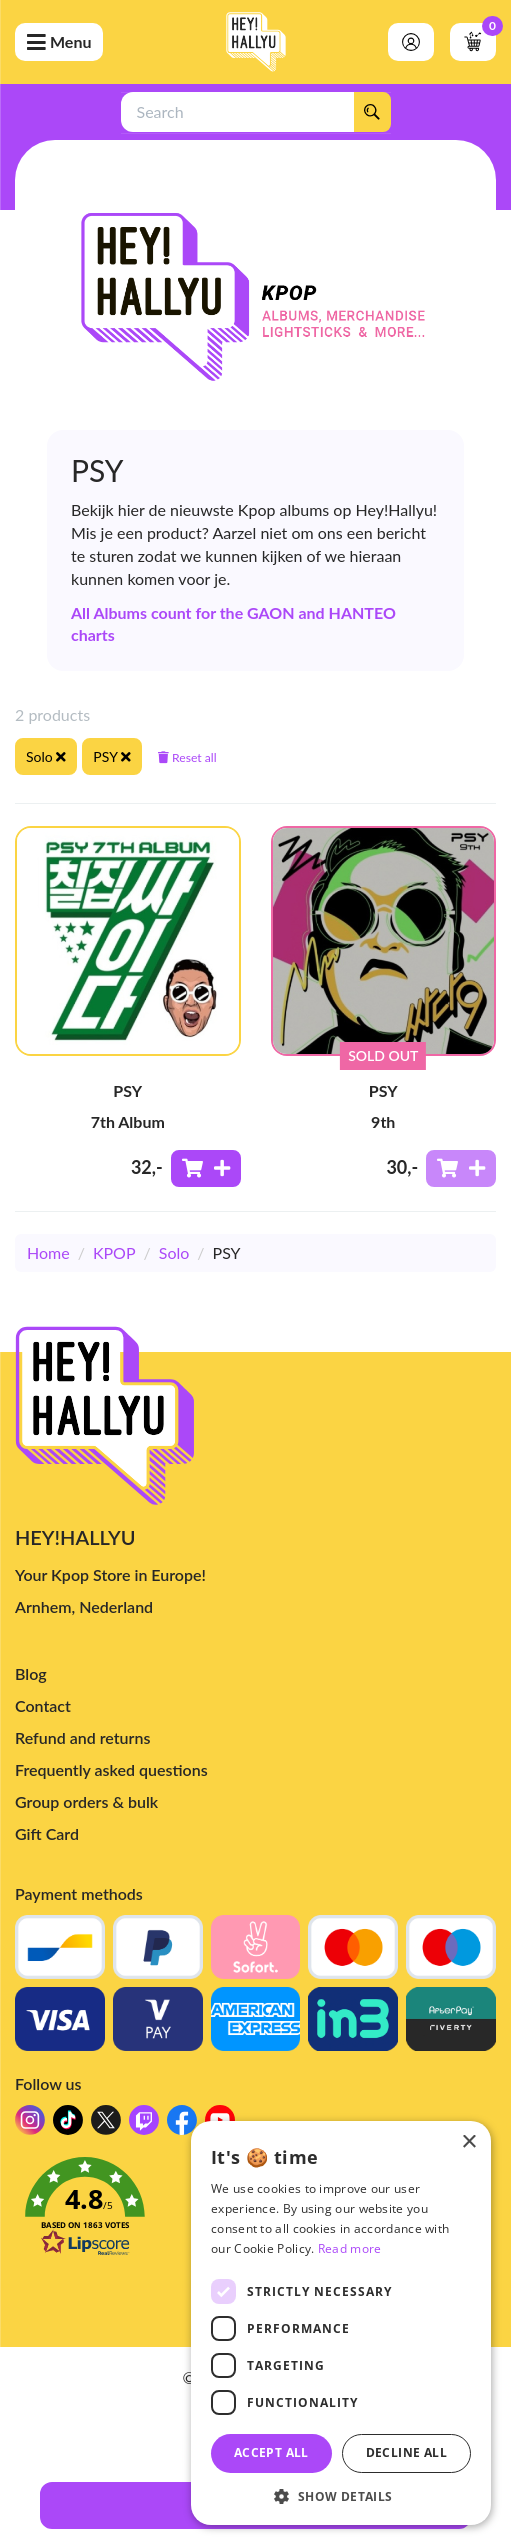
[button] (341, 2495)
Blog (31, 1673)
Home (48, 1252)
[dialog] (341, 2323)
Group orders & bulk (86, 1801)
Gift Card (47, 1833)
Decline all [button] (406, 2452)
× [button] (468, 2142)
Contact (43, 1705)
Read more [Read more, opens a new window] (350, 2248)
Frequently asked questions (111, 1769)
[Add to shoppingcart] (206, 1168)
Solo (174, 1252)
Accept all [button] (271, 2452)
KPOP (114, 1252)
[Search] (372, 112)
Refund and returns (82, 1737)
